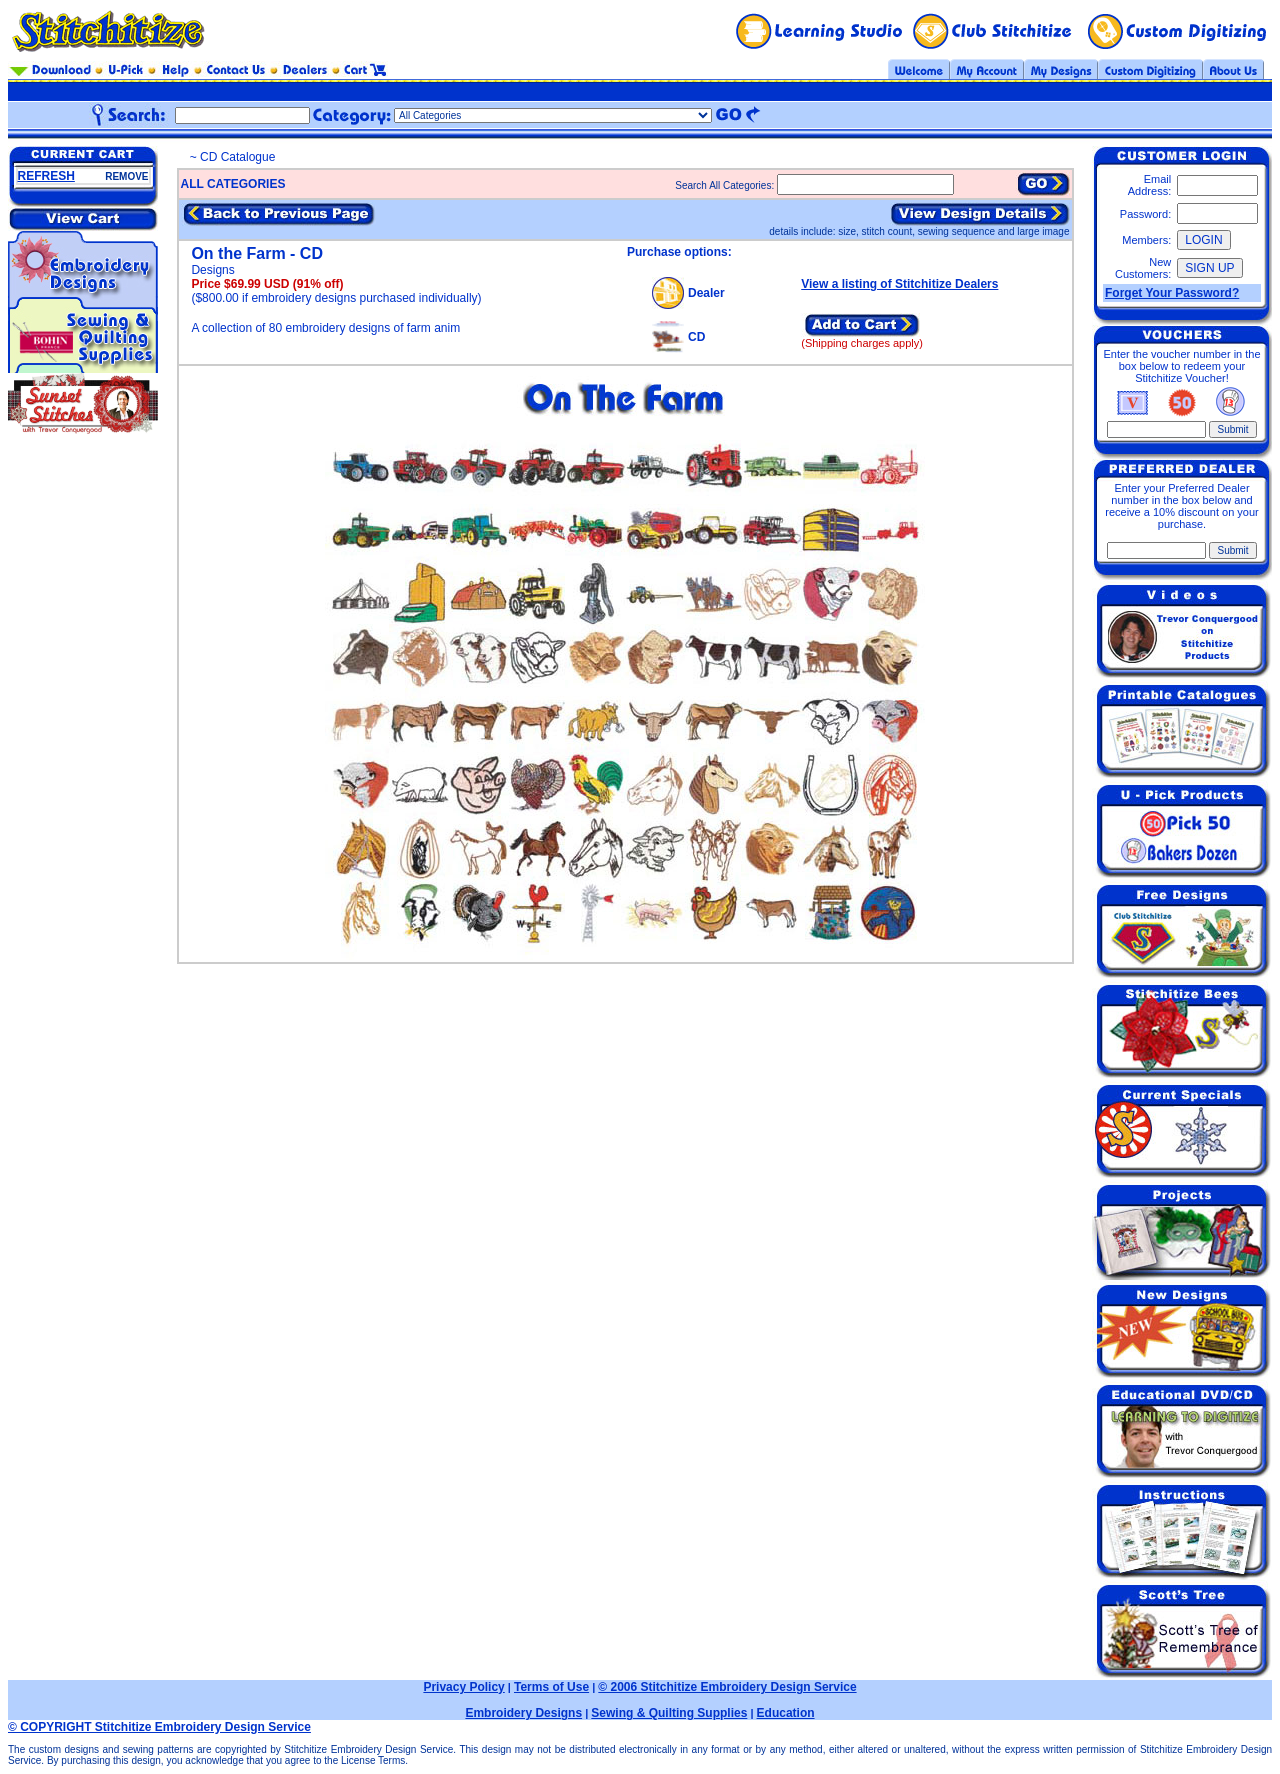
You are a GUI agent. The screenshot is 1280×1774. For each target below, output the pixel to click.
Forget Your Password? (1172, 293)
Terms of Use (551, 1687)
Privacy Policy (463, 1687)
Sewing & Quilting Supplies (669, 1713)
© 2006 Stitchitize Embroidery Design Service (727, 1687)
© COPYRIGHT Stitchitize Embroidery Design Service (159, 1727)
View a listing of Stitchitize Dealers (899, 284)
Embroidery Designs (523, 1713)
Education (786, 1713)
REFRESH (46, 176)
